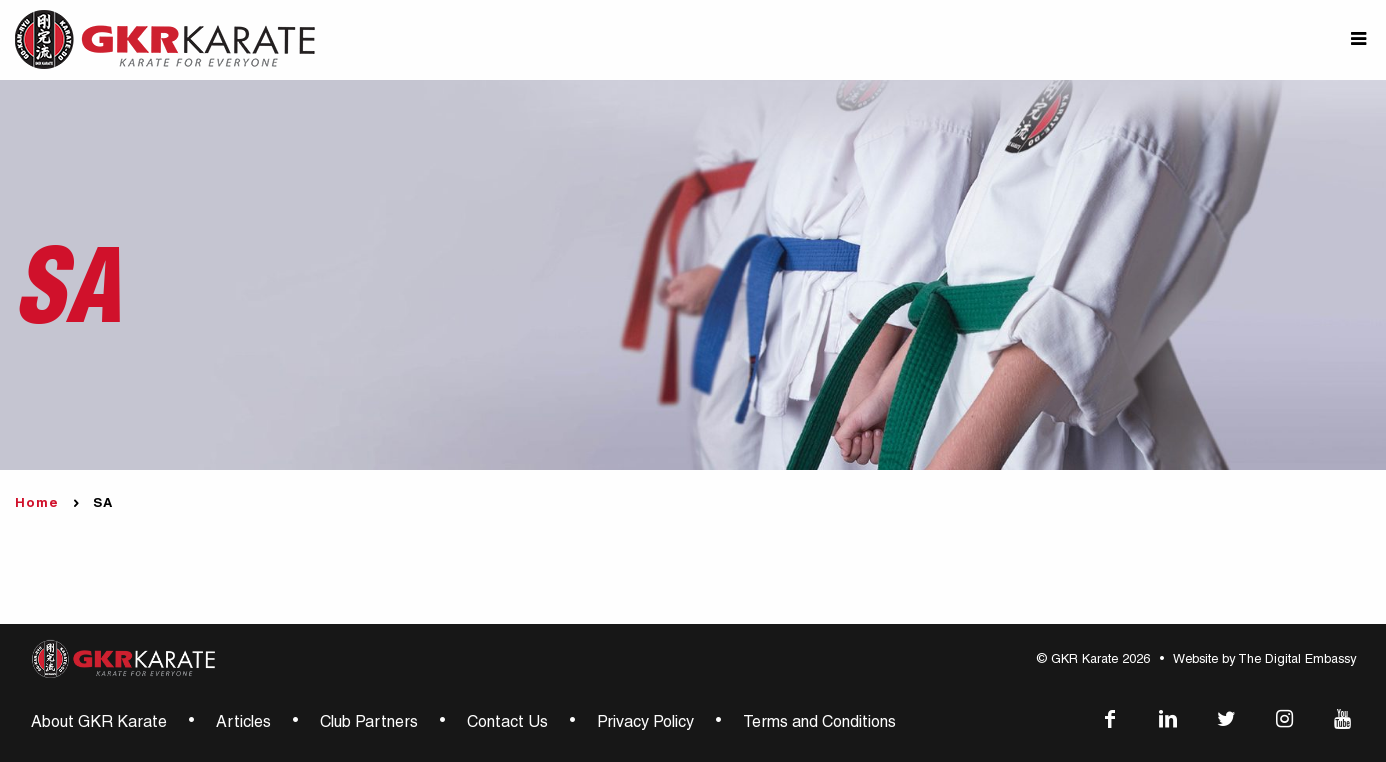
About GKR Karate (99, 724)
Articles (243, 724)
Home (37, 504)
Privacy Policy (645, 724)
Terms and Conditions (819, 724)
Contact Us (507, 724)
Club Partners (369, 724)
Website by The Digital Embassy (1264, 660)
